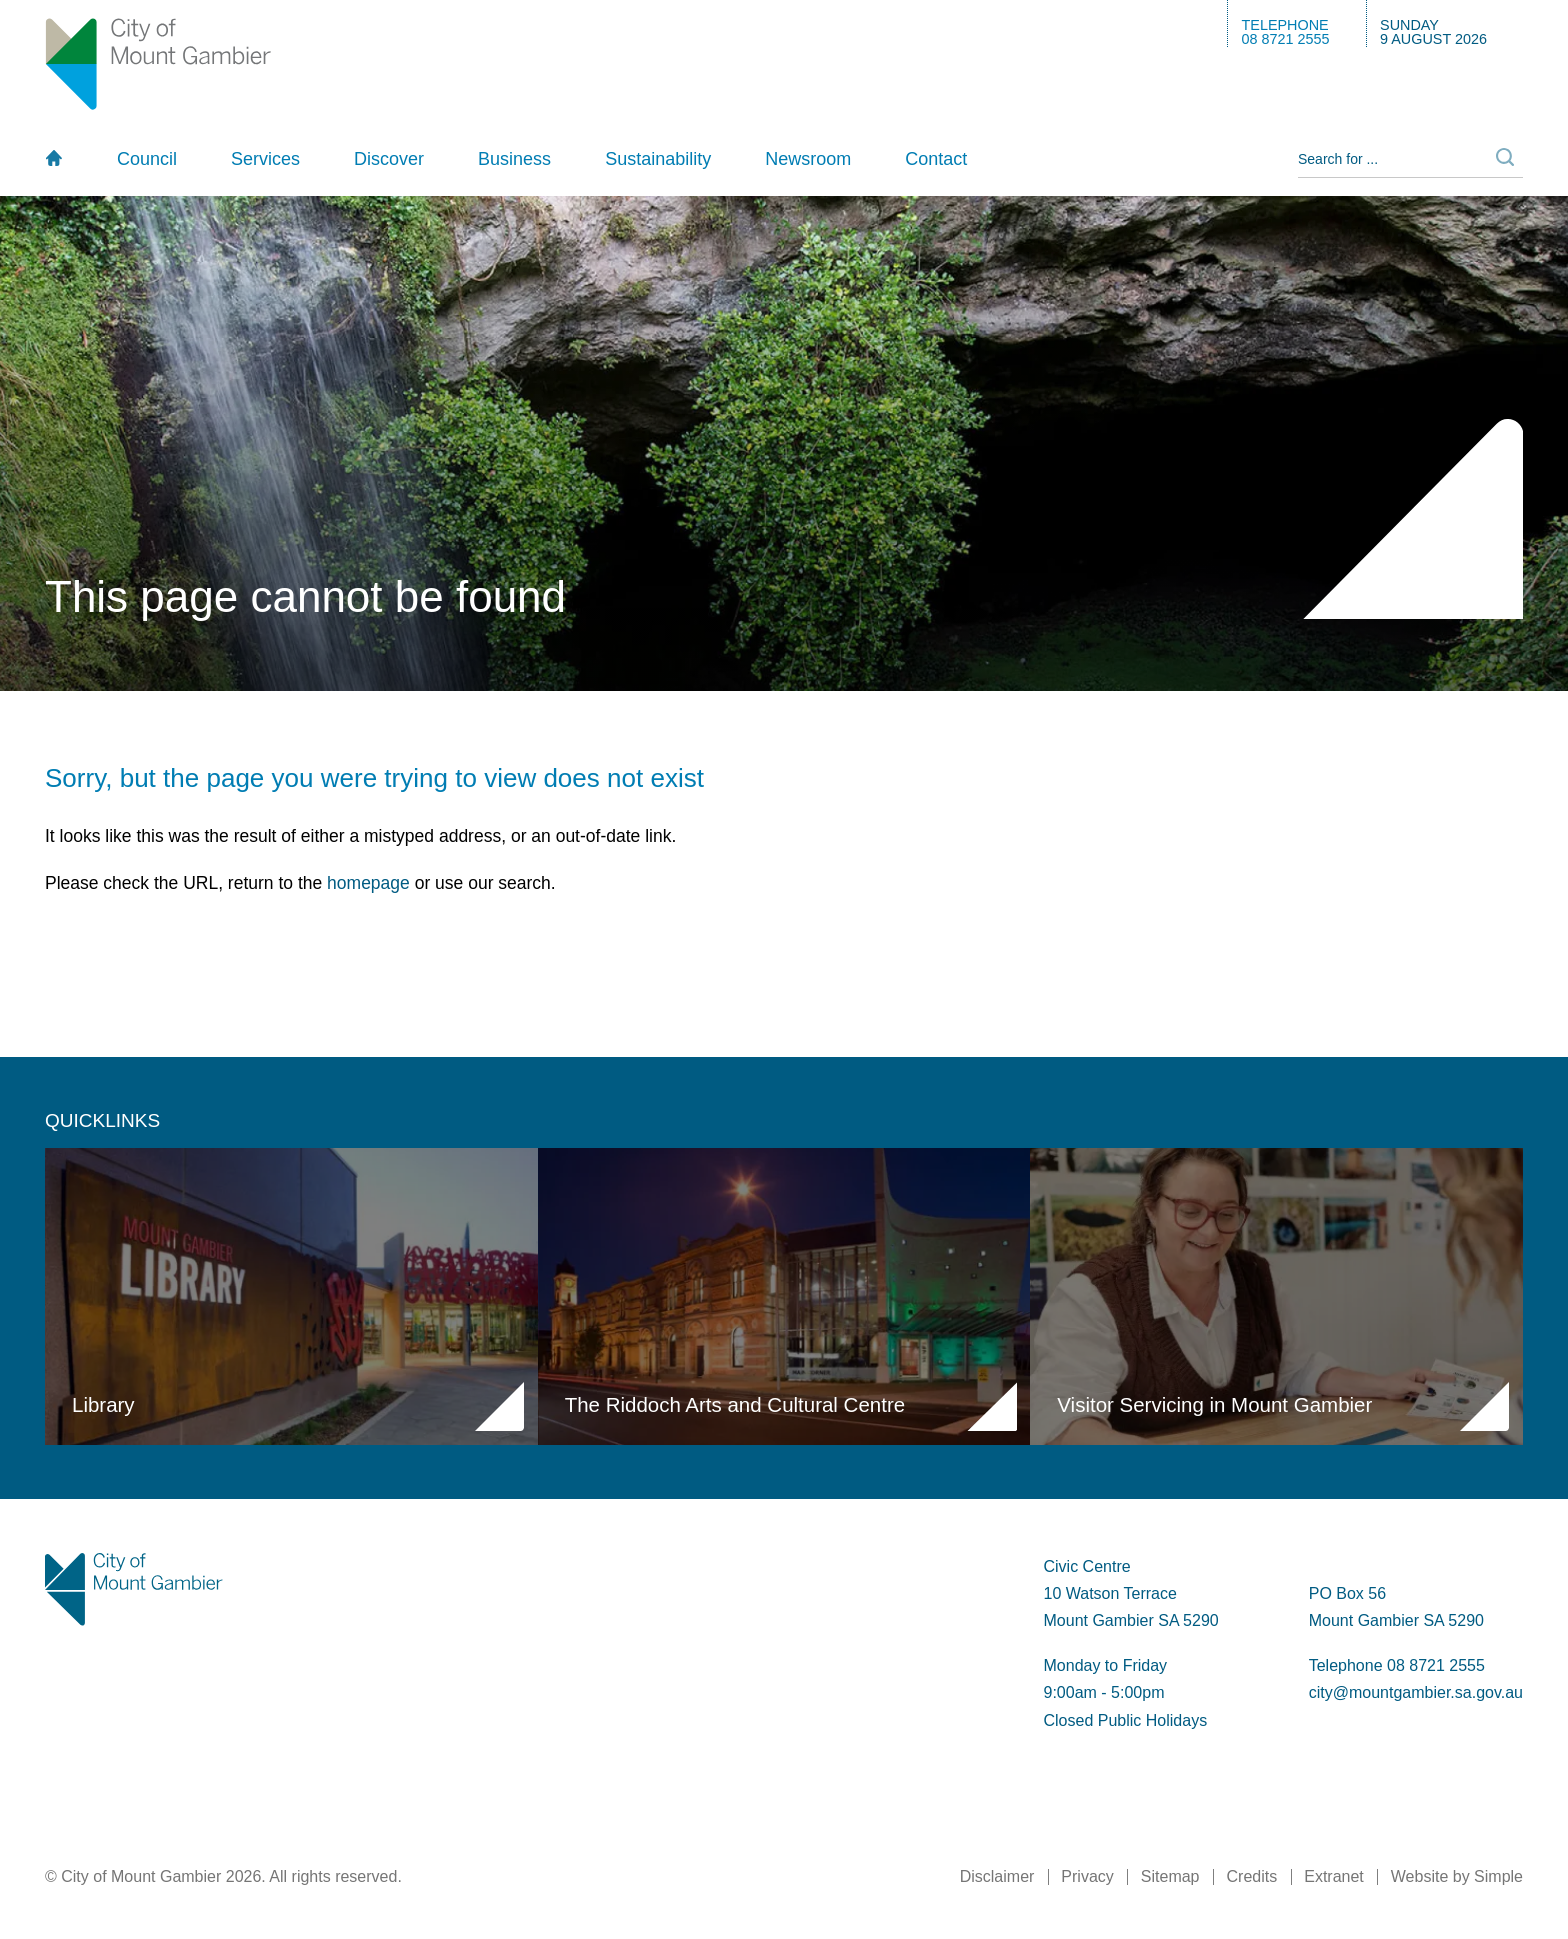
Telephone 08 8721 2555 (1397, 1665)
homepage (368, 883)
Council (147, 159)
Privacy (1087, 1876)
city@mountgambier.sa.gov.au (1416, 1692)
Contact (936, 159)
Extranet (1334, 1876)
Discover (389, 159)
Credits (1252, 1876)
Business (514, 159)
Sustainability (658, 159)
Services (265, 159)
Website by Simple (1457, 1876)
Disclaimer (997, 1876)
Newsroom (808, 159)
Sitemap (1170, 1876)
